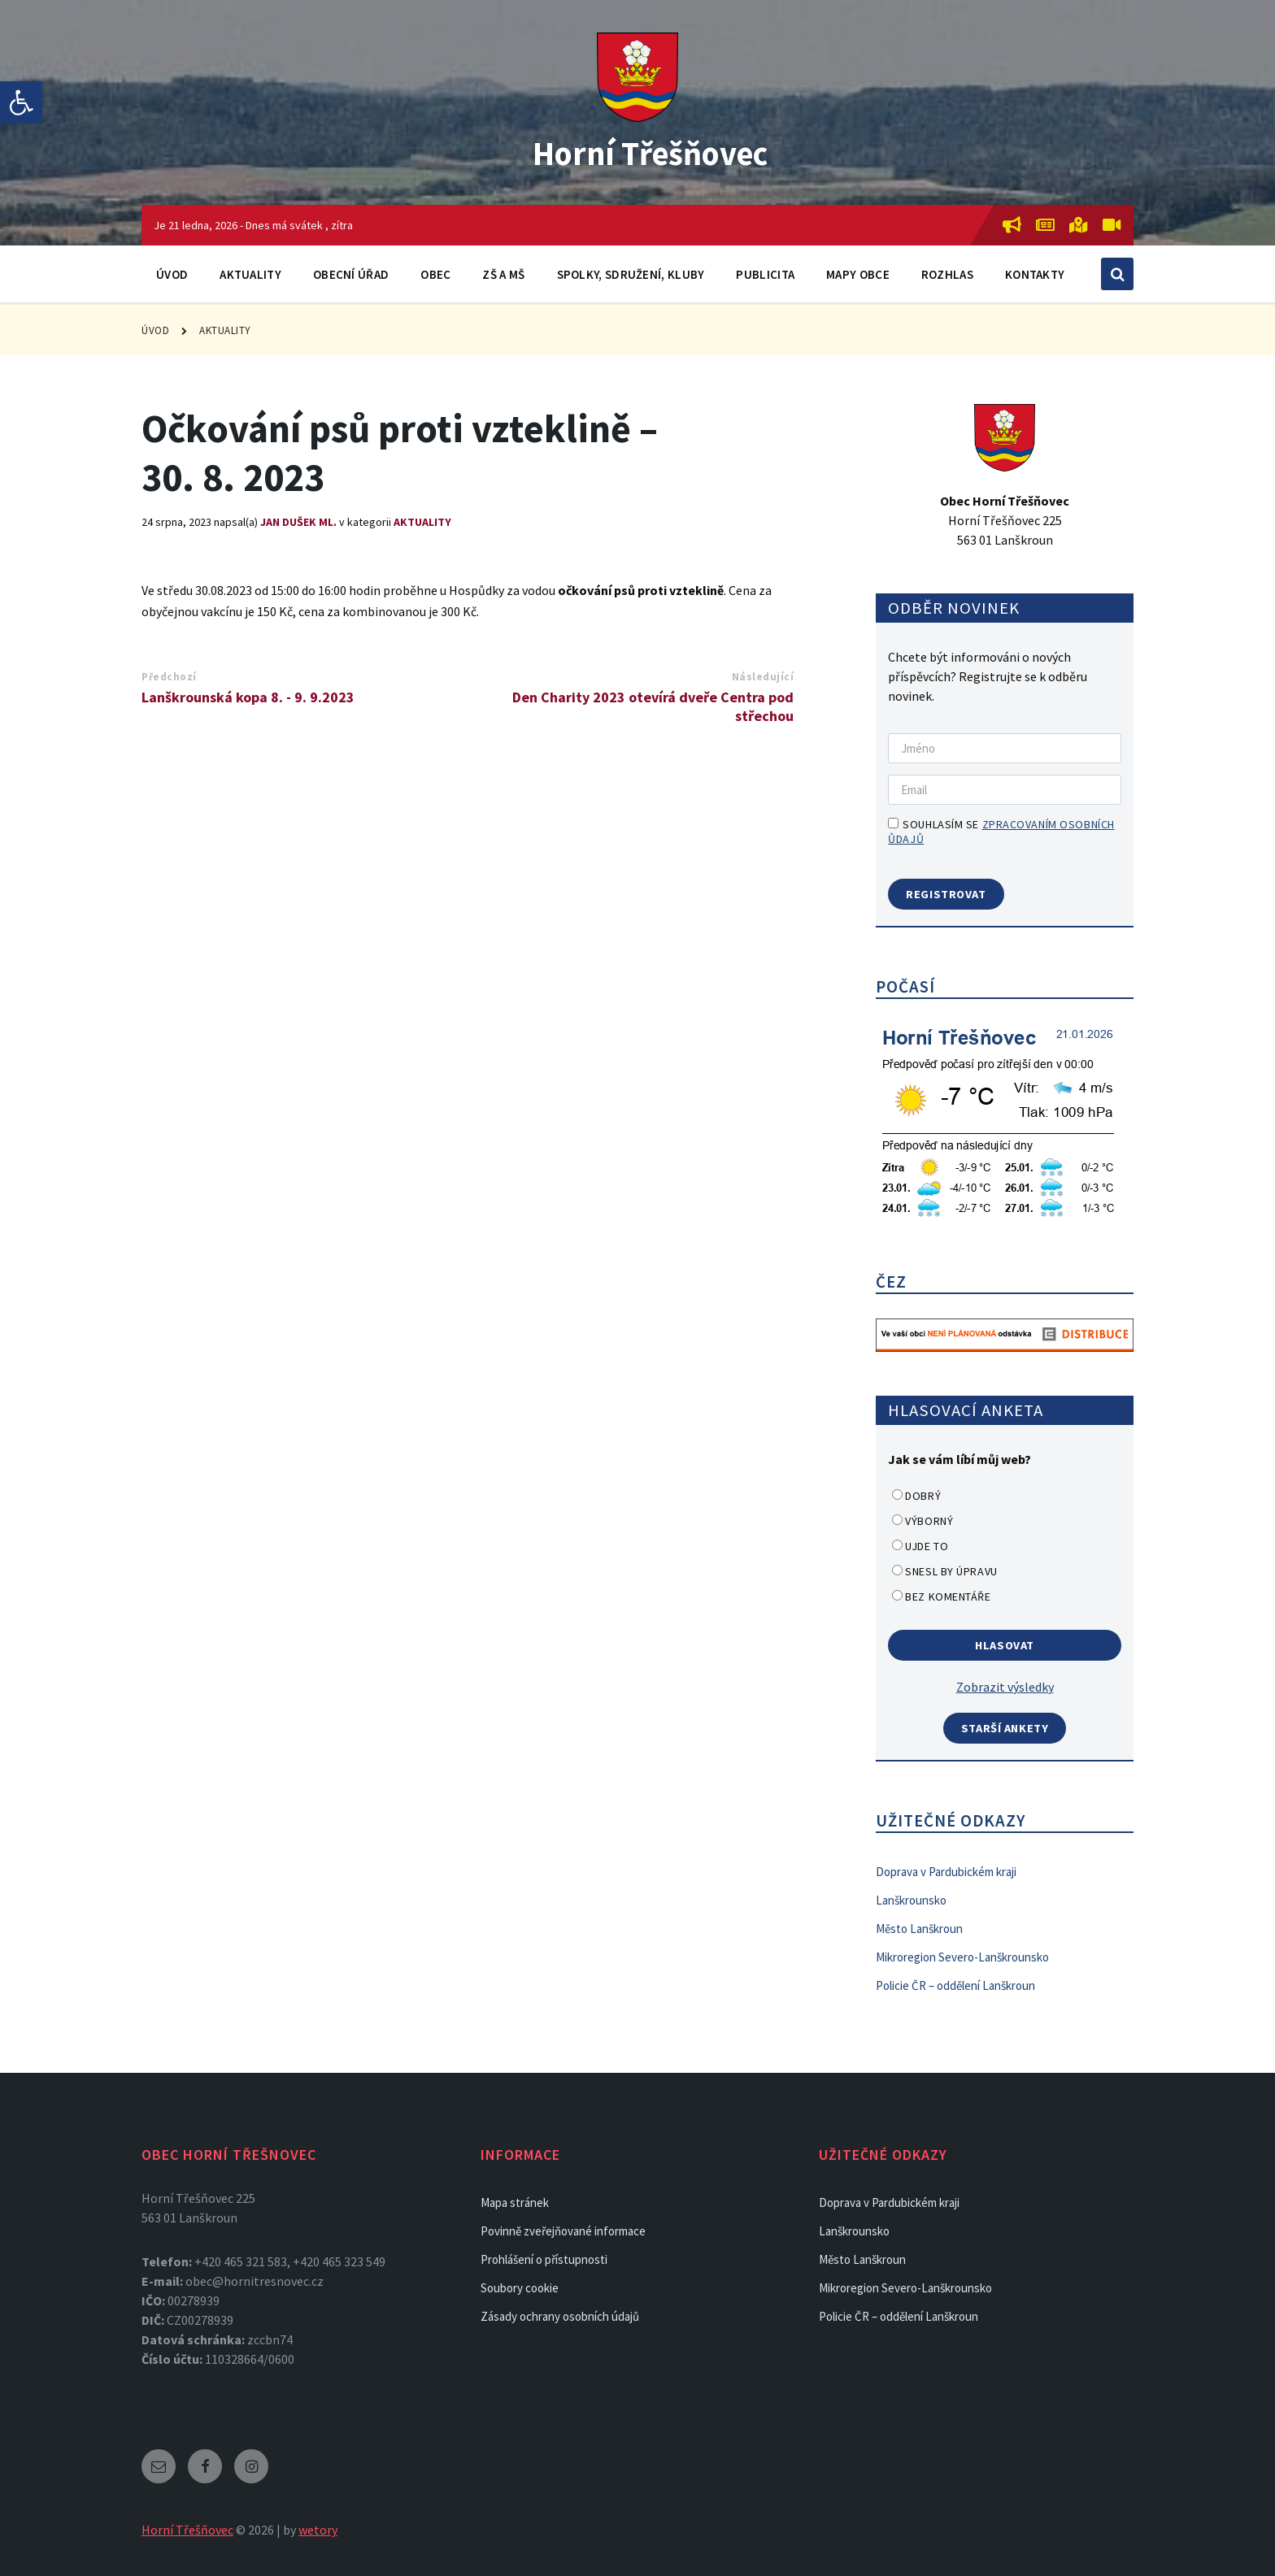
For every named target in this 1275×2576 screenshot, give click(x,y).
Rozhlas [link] (947, 274)
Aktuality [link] (250, 274)
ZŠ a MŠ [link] (503, 274)
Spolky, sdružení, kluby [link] (631, 274)
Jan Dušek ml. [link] (298, 522)
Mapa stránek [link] (515, 2202)
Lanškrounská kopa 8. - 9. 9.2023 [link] (248, 697)
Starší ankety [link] (1005, 1728)
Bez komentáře (947, 1596)
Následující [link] (763, 677)
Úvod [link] (172, 274)
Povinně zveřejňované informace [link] (563, 2231)
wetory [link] (317, 2530)
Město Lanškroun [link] (919, 1928)
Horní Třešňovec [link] (650, 151)
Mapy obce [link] (858, 274)
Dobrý (923, 1495)
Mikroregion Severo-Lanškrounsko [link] (962, 1957)
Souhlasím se (1001, 831)
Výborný (929, 1521)
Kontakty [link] (1034, 274)
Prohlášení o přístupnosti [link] (544, 2259)
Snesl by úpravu (951, 1571)
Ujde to (926, 1546)
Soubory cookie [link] (520, 2288)
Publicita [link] (765, 274)
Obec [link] (435, 274)
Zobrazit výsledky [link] (1005, 1687)
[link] (21, 102)
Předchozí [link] (169, 677)
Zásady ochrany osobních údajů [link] (560, 2316)
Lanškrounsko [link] (911, 1900)
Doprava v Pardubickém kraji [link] (946, 1871)
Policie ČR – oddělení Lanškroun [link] (955, 1985)
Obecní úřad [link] (351, 274)
